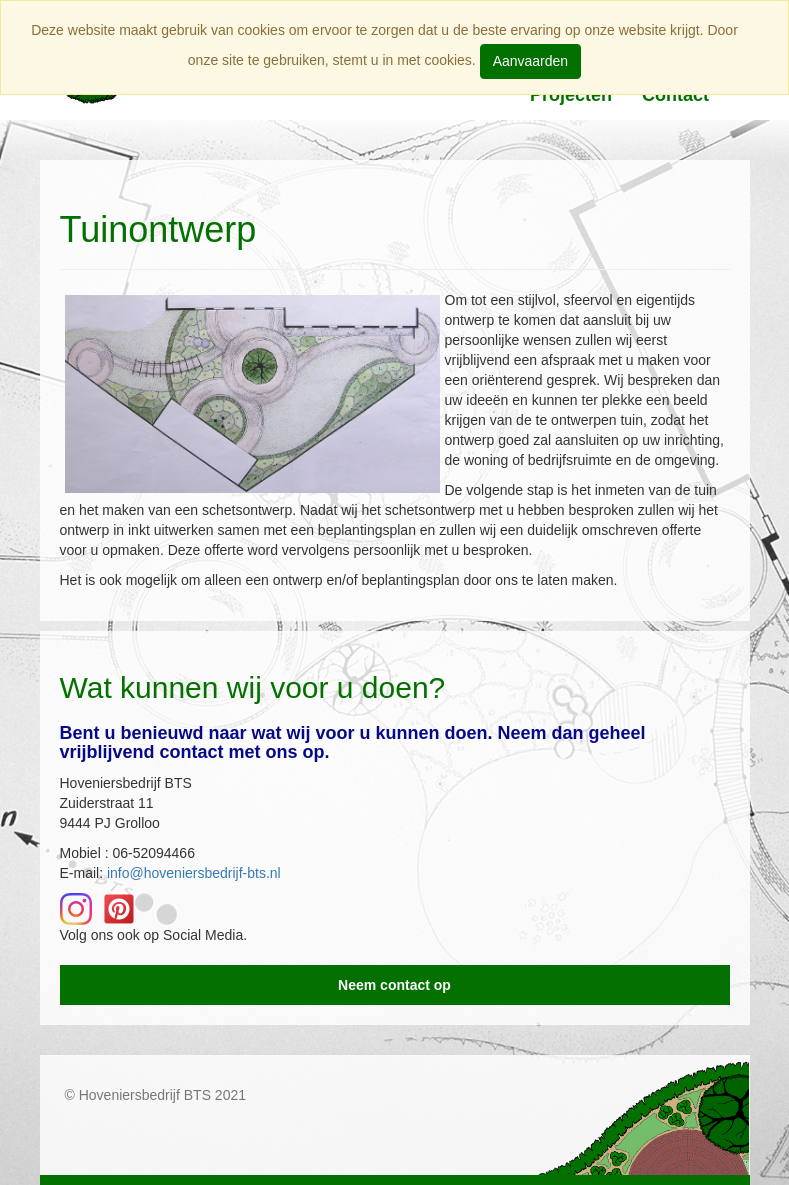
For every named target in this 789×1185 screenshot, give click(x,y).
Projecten (571, 95)
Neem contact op (394, 985)
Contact (675, 95)
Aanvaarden (531, 61)
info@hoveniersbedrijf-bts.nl (194, 873)
